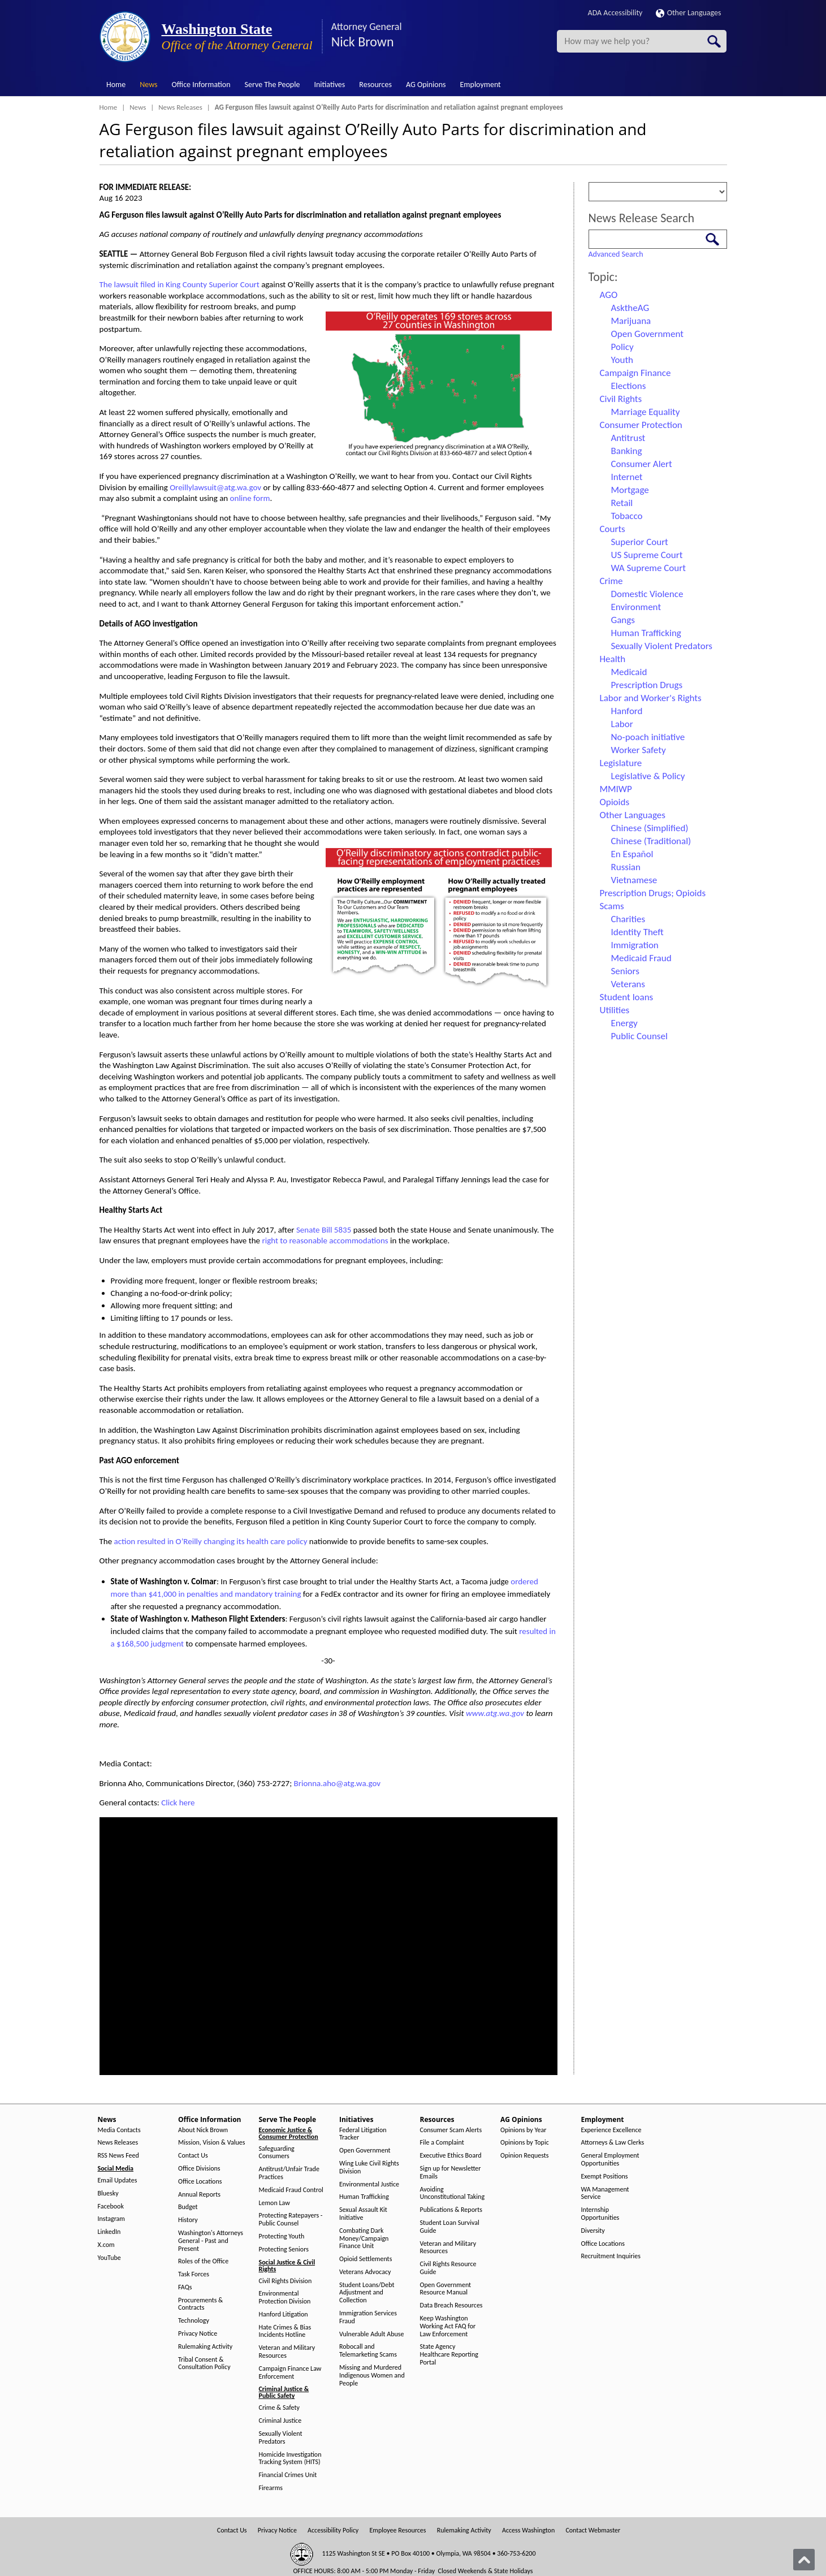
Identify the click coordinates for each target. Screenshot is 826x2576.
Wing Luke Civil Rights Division (369, 2167)
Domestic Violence (647, 594)
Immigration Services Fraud (368, 2317)
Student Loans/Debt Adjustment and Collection (366, 2293)
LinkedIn (109, 2232)
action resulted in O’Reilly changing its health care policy (211, 1541)
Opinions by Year (523, 2130)
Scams (612, 906)
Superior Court (639, 542)
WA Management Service (605, 2193)
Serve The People (272, 84)
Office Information (201, 84)
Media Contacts (119, 2130)
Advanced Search (616, 254)
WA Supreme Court (648, 568)
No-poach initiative (648, 737)
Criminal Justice (280, 2420)
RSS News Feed (118, 2155)
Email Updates (117, 2180)
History (188, 2220)
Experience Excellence (611, 2130)
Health (613, 659)
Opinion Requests (524, 2155)
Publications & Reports (451, 2210)
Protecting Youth (282, 2236)
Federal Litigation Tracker (363, 2134)
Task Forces (193, 2274)
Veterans (628, 984)
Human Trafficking (646, 633)
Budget (188, 2207)
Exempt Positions (604, 2176)
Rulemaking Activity (205, 2346)
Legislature (621, 763)
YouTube (109, 2258)
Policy (622, 347)
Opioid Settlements (365, 2259)
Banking (626, 451)
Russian (626, 867)
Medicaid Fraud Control (291, 2190)
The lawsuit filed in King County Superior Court (180, 284)
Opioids (615, 802)
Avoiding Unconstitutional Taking (452, 2193)
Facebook (111, 2206)
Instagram (111, 2219)
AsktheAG (630, 308)
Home (116, 84)
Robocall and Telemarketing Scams (368, 2350)
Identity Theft (637, 932)
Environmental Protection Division (285, 2297)
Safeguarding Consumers (277, 2152)
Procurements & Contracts (200, 2304)
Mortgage (630, 490)
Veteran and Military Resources (287, 2351)
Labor (622, 724)
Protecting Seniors (284, 2249)
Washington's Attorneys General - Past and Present (210, 2241)
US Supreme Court (647, 555)
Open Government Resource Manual (446, 2289)
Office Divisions (199, 2168)
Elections (628, 386)
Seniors (625, 971)
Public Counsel (639, 1036)
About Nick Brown (203, 2130)
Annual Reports (199, 2194)
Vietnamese (634, 880)
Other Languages (688, 13)
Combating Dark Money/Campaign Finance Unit (363, 2238)
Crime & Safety (279, 2407)
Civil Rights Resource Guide (448, 2268)
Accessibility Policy (333, 2530)
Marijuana (631, 321)
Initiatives (329, 84)
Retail (622, 503)
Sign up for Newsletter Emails (450, 2172)
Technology (193, 2320)
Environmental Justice (369, 2184)
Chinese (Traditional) (651, 841)
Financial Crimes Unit (288, 2475)
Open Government (647, 334)
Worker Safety (638, 750)
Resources (375, 84)
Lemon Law (274, 2203)
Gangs (623, 620)
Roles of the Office (203, 2261)
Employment (480, 84)
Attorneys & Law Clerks (613, 2142)
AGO (609, 295)
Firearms (271, 2488)
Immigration (635, 945)
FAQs (185, 2287)
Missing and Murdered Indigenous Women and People (372, 2375)
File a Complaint (442, 2142)
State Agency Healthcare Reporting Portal (449, 2354)
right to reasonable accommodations (325, 1240)
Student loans (627, 997)
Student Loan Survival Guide (449, 2226)
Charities (628, 919)
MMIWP (616, 789)
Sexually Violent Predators (661, 646)
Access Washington (528, 2530)
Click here (177, 1802)
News (148, 84)
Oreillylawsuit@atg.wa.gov (215, 487)
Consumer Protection (641, 425)
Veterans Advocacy (365, 2272)
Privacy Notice (197, 2333)
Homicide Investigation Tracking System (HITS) (290, 2458)
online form (250, 498)
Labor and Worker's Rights (651, 698)
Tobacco (627, 516)
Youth (622, 360)
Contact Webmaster (592, 2530)
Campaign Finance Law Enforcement (290, 2372)
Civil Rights (621, 399)
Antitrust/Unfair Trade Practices (289, 2173)
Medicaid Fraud (641, 958)
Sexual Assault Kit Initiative (363, 2213)
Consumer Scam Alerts (451, 2130)
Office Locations (200, 2181)
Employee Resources (397, 2530)
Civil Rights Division (285, 2281)
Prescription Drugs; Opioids (653, 893)
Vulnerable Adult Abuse (371, 2334)
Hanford (627, 711)
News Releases (180, 107)
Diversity (593, 2230)
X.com (106, 2245)
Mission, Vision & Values (211, 2142)
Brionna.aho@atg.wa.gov (337, 1783)
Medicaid (629, 672)
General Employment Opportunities (610, 2159)
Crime (611, 581)
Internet (627, 477)
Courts (612, 529)
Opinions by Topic (524, 2142)
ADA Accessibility (615, 13)
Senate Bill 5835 (323, 1230)
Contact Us (193, 2155)
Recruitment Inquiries (611, 2256)
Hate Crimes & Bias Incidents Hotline (285, 2331)
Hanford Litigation (283, 2314)
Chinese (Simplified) (650, 828)
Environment (636, 607)
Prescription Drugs (647, 685)
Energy (624, 1023)
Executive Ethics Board (451, 2155)
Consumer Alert (641, 464)
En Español (632, 854)
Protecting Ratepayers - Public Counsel (291, 2219)
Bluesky (108, 2193)
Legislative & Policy (648, 776)
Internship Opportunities (600, 2213)
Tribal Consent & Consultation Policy (204, 2363)
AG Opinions (426, 84)
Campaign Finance (635, 373)
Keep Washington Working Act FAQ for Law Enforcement (448, 2326)
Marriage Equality (645, 412)
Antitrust (628, 438)
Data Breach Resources (451, 2305)
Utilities (615, 1010)
